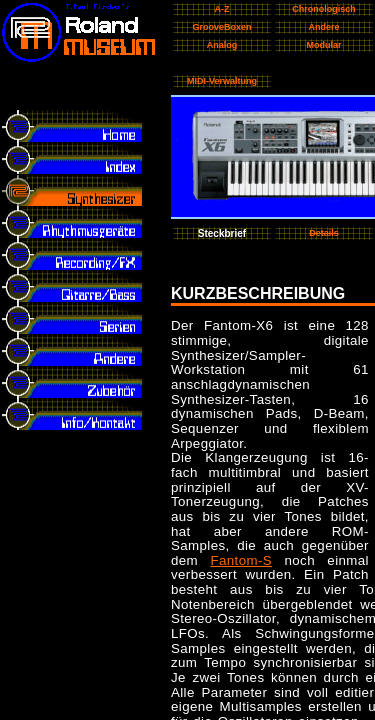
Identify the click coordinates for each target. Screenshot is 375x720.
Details (324, 233)
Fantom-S (242, 560)
